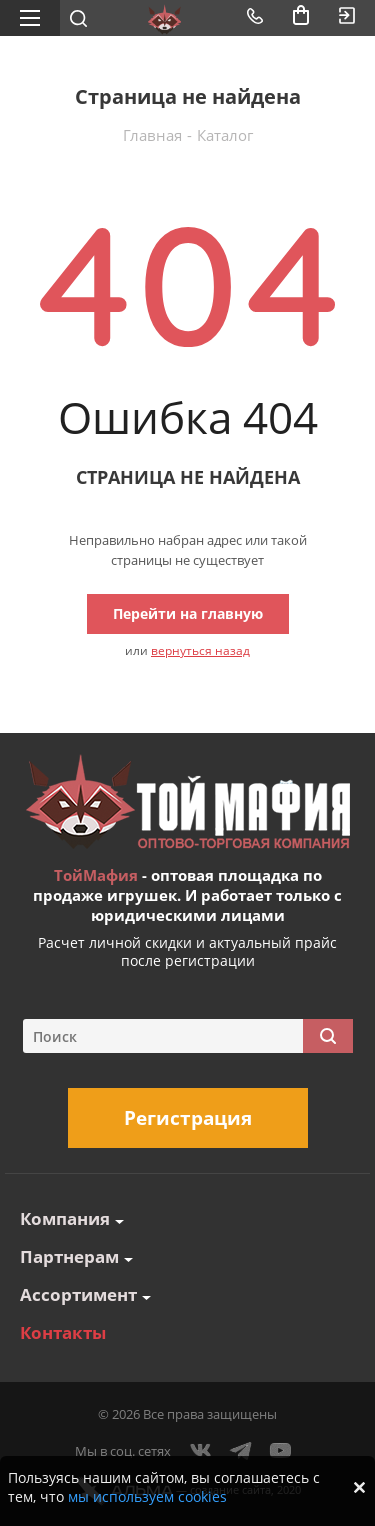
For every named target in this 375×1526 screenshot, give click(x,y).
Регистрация (188, 1118)
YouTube (281, 1451)
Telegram (241, 1451)
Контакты (63, 1332)
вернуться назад (200, 650)
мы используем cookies (147, 1496)
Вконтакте (201, 1451)
